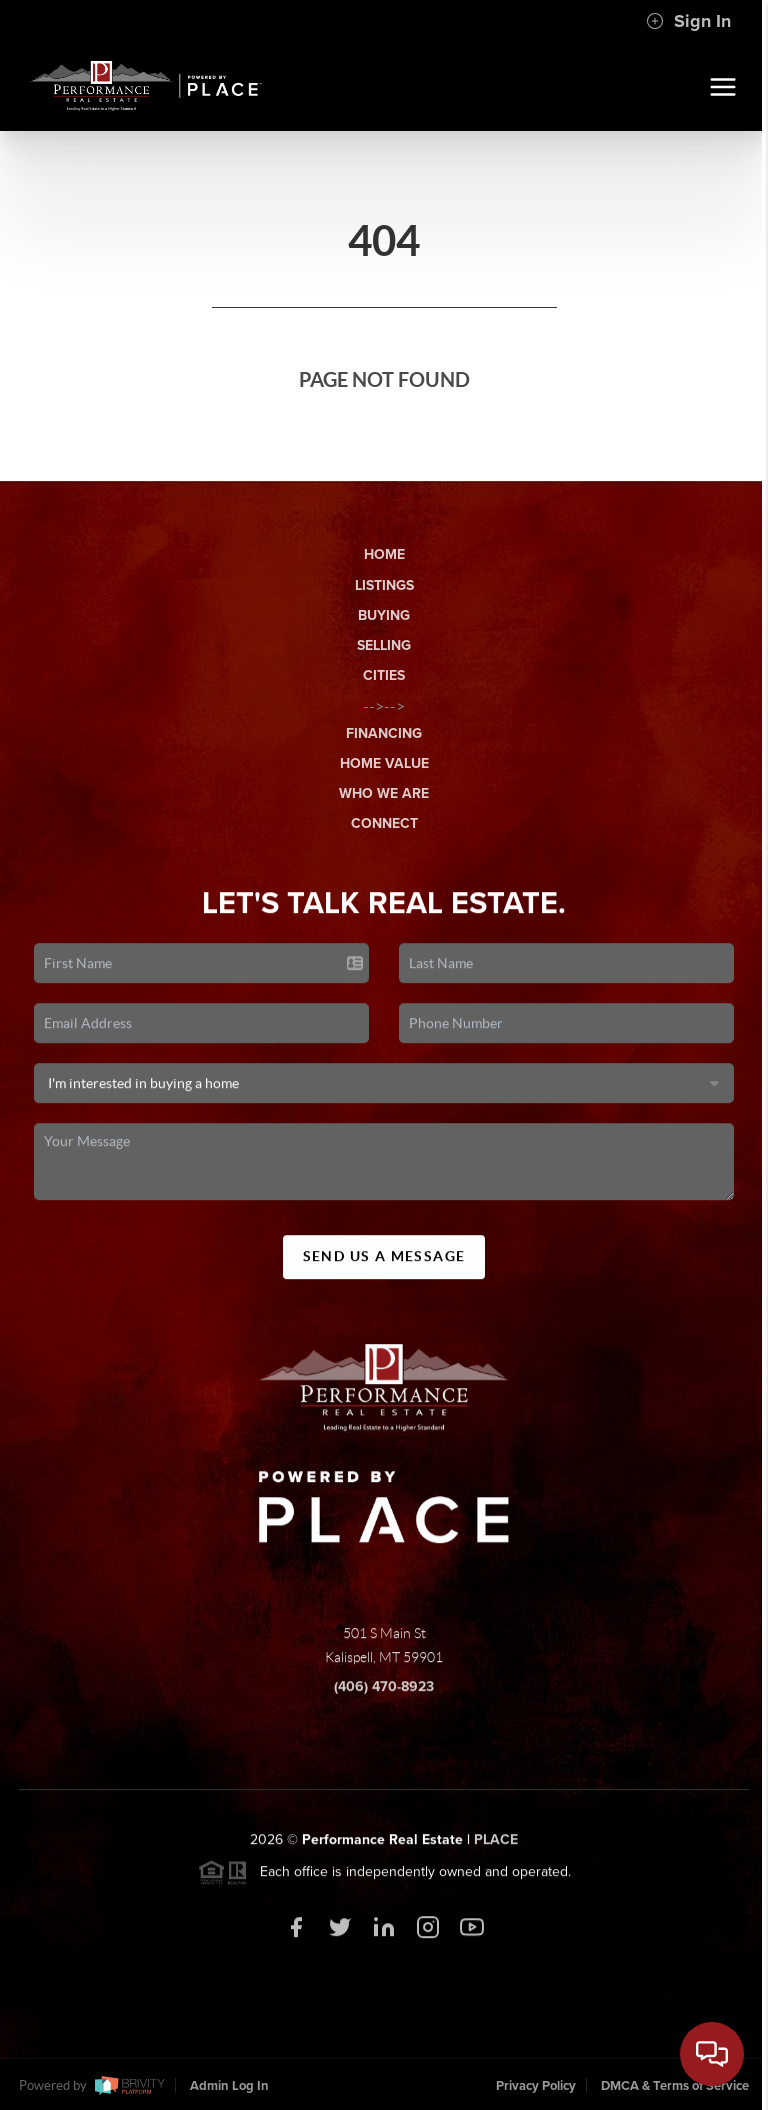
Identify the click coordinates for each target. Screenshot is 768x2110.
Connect (384, 823)
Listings (384, 585)
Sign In (688, 21)
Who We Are (384, 793)
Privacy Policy (536, 2086)
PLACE (496, 1845)
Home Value (384, 763)
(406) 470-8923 (384, 1692)
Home (384, 554)
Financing (384, 733)
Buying (384, 615)
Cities (384, 675)
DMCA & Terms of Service (675, 2086)
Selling (384, 645)
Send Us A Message (384, 1263)
